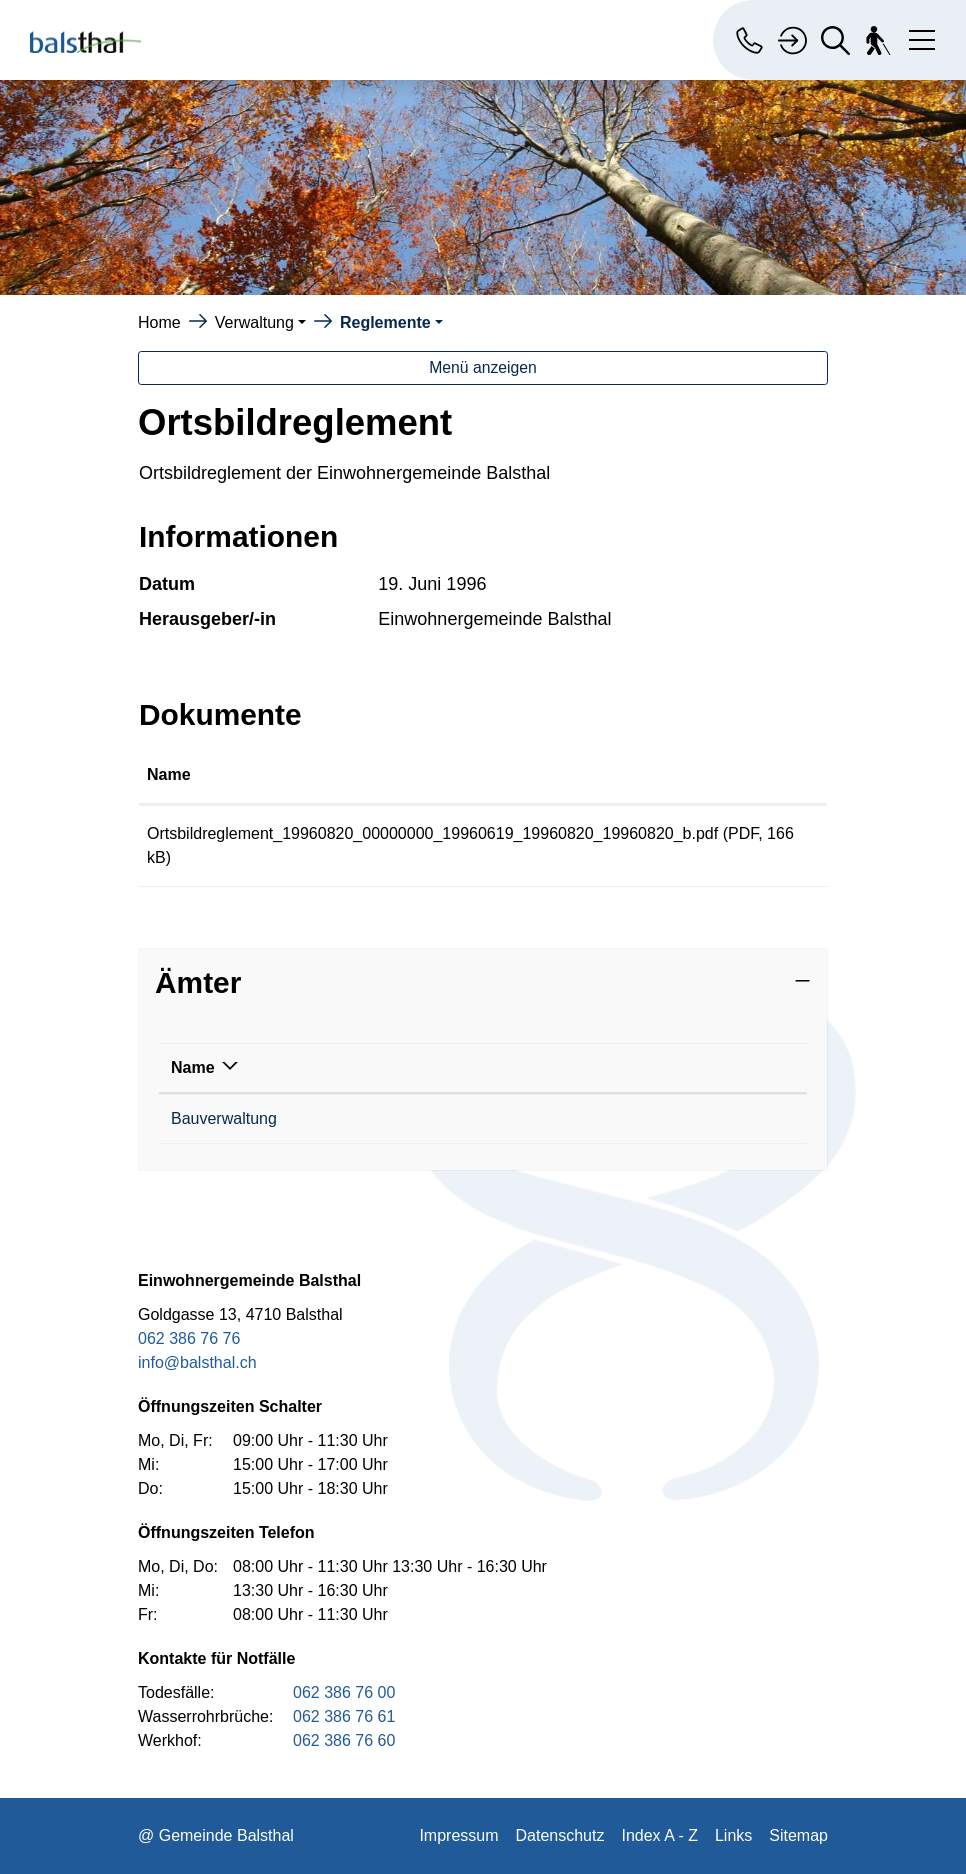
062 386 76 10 (400, 1118)
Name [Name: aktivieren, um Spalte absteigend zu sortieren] (193, 1067)
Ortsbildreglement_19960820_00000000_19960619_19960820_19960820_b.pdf (432, 833)
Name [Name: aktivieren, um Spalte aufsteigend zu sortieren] (169, 774)
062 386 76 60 (344, 1740)
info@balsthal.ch (197, 1362)
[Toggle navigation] (918, 36)
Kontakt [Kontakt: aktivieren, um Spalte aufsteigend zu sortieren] (553, 1067)
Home (159, 322)
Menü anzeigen (483, 367)
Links (733, 1835)
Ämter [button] (198, 982)
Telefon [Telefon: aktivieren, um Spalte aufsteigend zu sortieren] (377, 1067)
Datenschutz (560, 1835)
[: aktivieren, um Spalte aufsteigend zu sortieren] (778, 776)
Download (778, 837)
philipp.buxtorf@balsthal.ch (619, 1118)
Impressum (458, 1835)
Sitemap (798, 1835)
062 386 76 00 (344, 1692)
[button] (260, 322)
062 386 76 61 (344, 1716)
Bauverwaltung (224, 1118)
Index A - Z (659, 1835)
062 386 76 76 (189, 1338)
